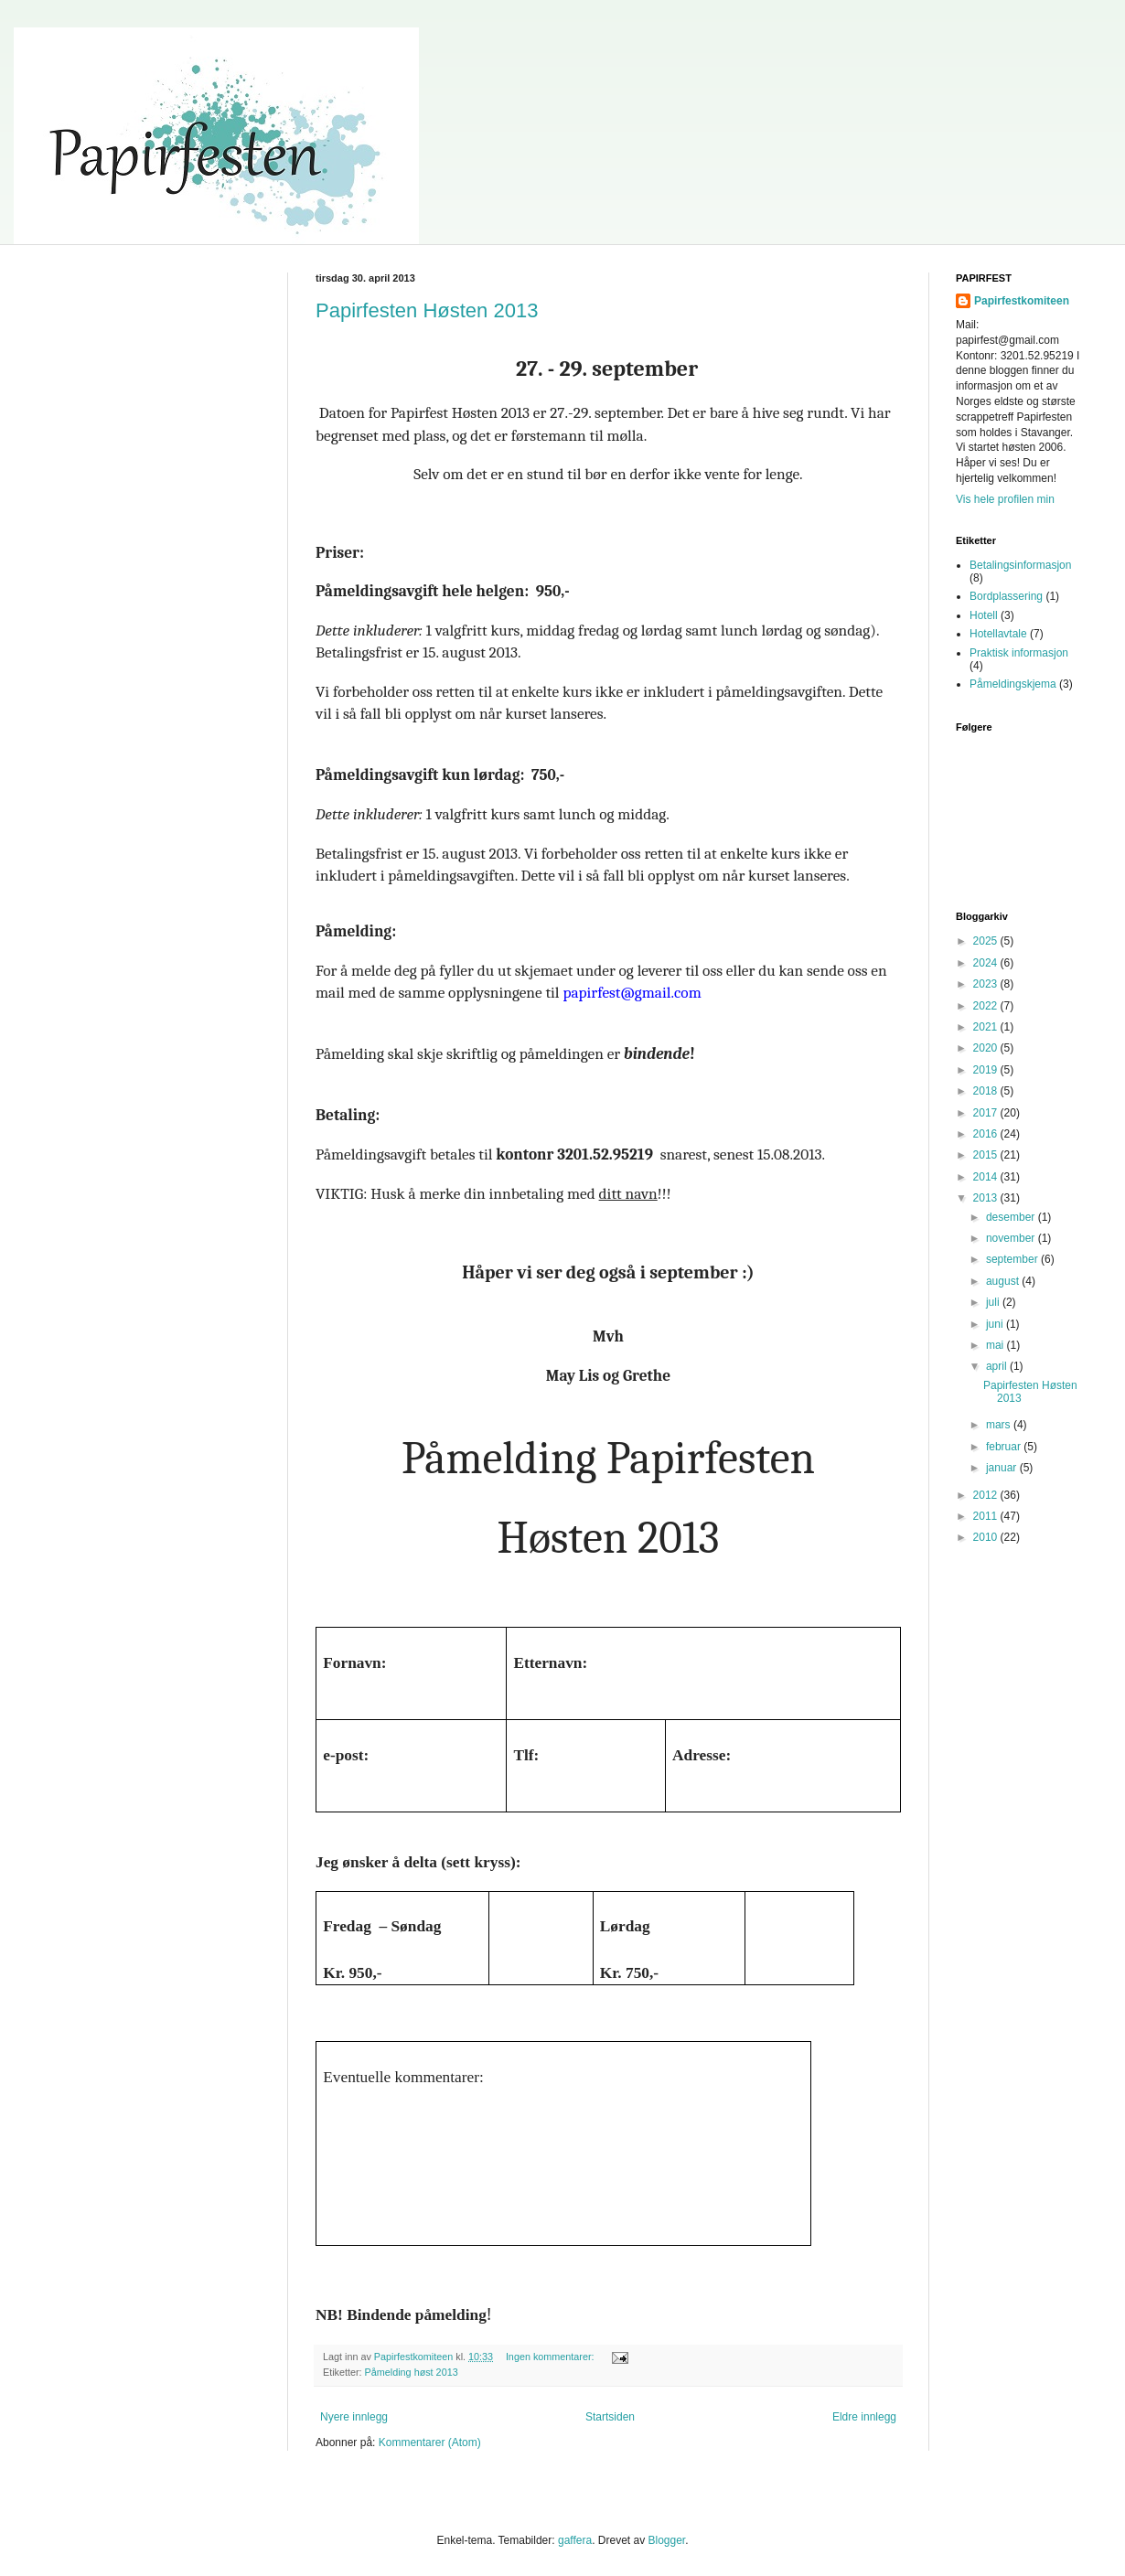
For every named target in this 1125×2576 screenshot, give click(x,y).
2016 (987, 1134)
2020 (987, 1048)
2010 (987, 1537)
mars (999, 1424)
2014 (987, 1176)
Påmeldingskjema (1013, 684)
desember (1012, 1217)
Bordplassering (1006, 596)
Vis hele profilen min (1005, 499)
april (998, 1366)
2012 (987, 1495)
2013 (987, 1198)
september (1013, 1259)
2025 (987, 941)
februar (1004, 1446)
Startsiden (610, 2416)
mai (996, 1345)
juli (994, 1302)
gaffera (575, 2540)
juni (996, 1324)
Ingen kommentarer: (551, 2356)
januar (1003, 1467)
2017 (987, 1112)
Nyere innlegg (354, 2416)
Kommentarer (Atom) (430, 2442)
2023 (987, 984)
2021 (987, 1027)
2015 (987, 1155)
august (1004, 1281)
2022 (987, 1005)
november (1012, 1238)
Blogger (666, 2540)
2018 (987, 1091)
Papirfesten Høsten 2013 (427, 310)
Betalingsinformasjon (1020, 565)
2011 (987, 1516)
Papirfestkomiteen (1021, 300)
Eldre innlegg (864, 2416)
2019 (987, 1070)
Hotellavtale (998, 633)
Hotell (984, 615)
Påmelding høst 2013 (411, 2372)
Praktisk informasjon (1019, 653)
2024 (987, 963)
